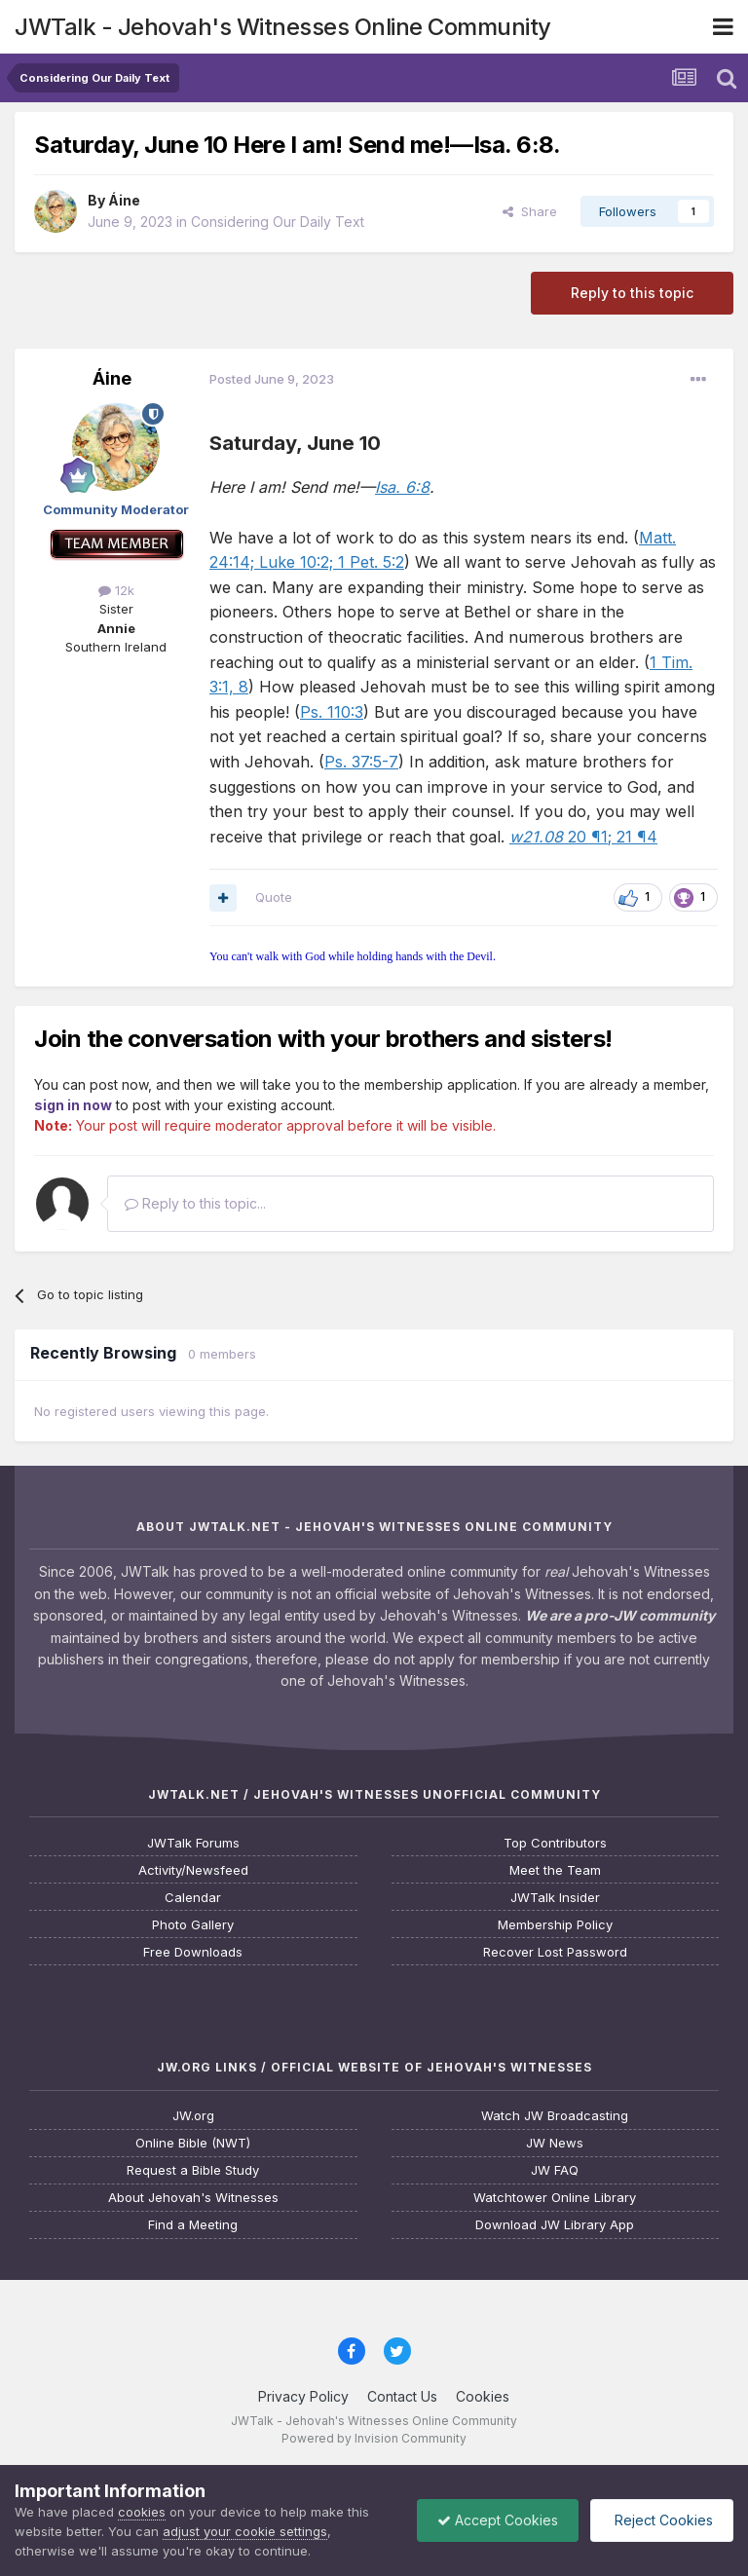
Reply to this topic (632, 292)
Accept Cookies (497, 2520)
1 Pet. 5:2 (368, 562)
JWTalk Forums (193, 1843)
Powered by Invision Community (374, 2438)
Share (530, 211)
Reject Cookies (662, 2520)
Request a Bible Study (193, 2170)
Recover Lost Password (555, 1952)
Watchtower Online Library (554, 2197)
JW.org (193, 2116)
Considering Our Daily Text (277, 221)
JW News (554, 2143)
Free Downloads (193, 1952)
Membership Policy (555, 1925)
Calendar (193, 1897)
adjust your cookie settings (245, 2531)
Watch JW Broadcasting (554, 2116)
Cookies (482, 2396)
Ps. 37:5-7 (361, 761)
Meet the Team (555, 1870)
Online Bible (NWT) (192, 2143)
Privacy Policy (303, 2396)
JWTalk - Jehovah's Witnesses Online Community (283, 27)
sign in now (73, 1105)
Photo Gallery (193, 1925)
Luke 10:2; (293, 562)
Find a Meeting (193, 2225)
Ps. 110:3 (331, 712)
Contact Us (402, 2396)
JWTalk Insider (555, 1897)
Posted (271, 379)
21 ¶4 (634, 836)
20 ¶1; (560, 836)
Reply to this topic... (195, 1203)
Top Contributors (555, 1843)
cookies (142, 2512)
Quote (273, 897)
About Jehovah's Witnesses (193, 2197)
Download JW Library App (554, 2225)
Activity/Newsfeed (193, 1870)
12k (116, 590)
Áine (124, 200)
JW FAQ (555, 2170)
